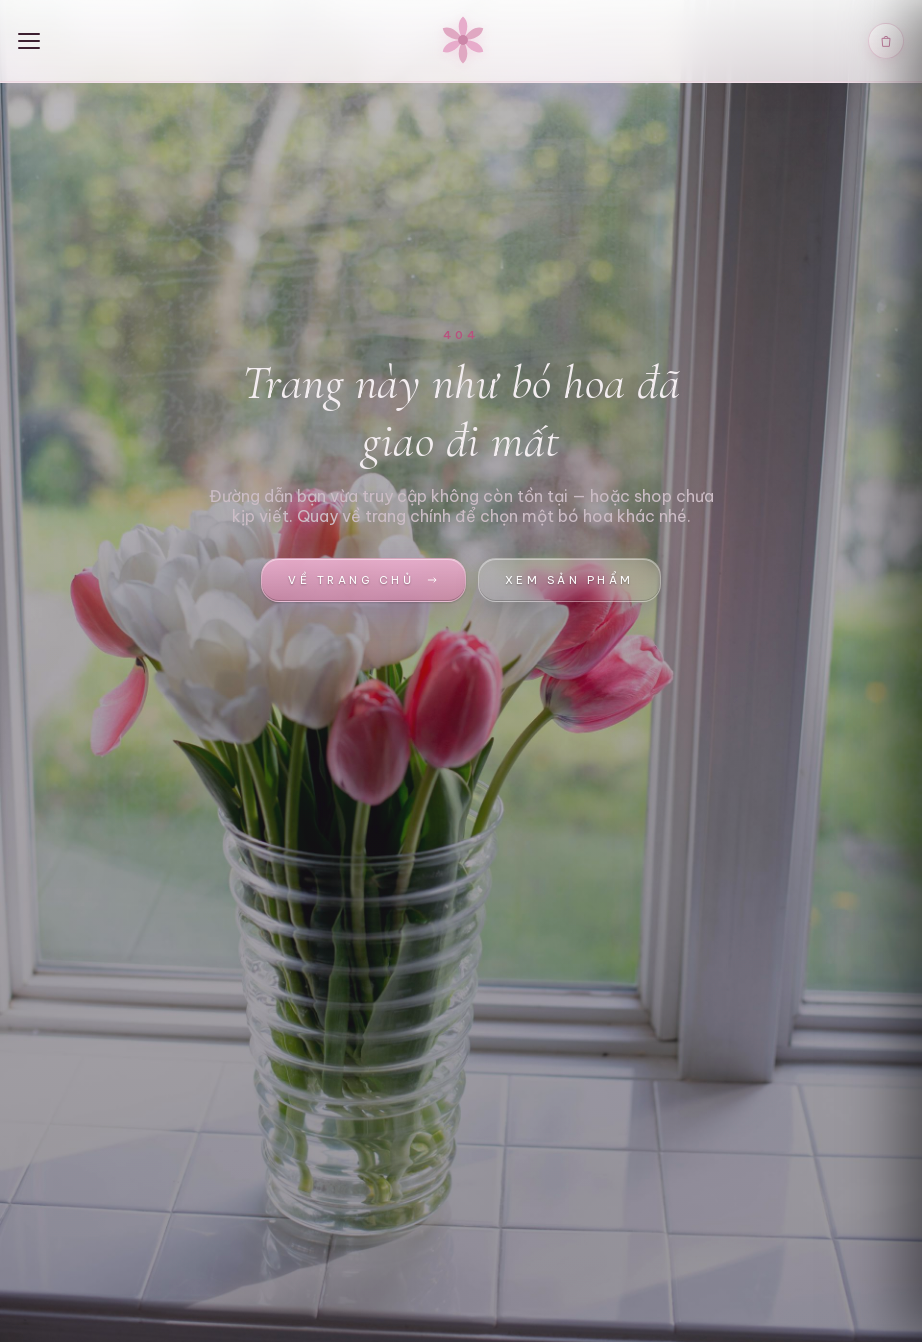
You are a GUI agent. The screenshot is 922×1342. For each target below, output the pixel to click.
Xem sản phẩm (569, 580)
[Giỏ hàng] (886, 41)
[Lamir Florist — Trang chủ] (463, 41)
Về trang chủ (363, 580)
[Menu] (38, 41)
